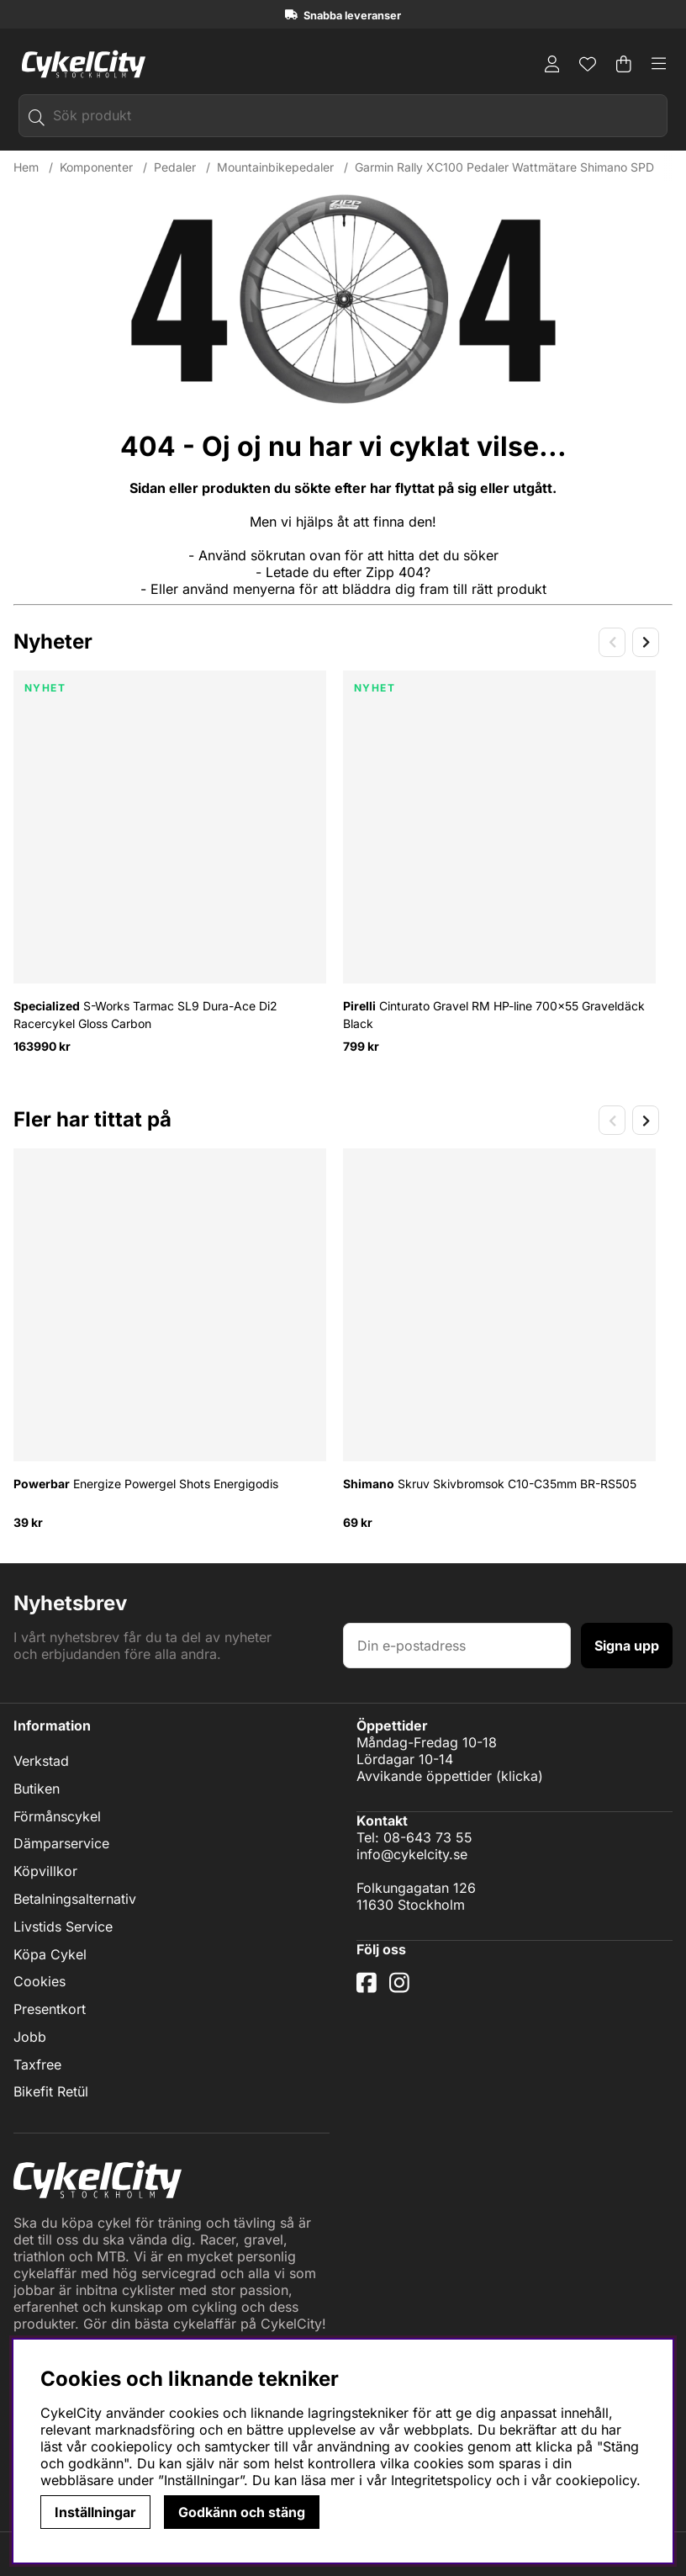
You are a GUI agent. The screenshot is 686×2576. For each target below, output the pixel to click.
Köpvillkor (45, 1871)
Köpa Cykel (50, 1954)
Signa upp (626, 1645)
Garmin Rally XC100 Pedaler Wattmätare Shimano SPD (504, 167)
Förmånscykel (57, 1816)
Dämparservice (61, 1844)
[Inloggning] (552, 64)
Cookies (39, 1981)
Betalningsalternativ (74, 1898)
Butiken (36, 1788)
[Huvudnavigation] (659, 64)
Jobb (29, 2036)
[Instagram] (402, 1988)
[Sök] (343, 115)
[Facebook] (368, 1988)
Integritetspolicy (441, 2480)
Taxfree (37, 2064)
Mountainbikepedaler (275, 167)
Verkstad (41, 1760)
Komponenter (96, 167)
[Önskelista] (588, 64)
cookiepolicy (596, 2480)
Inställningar (95, 2512)
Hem (26, 167)
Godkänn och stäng (241, 2512)
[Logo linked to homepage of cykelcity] (79, 64)
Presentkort (49, 2009)
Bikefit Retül (50, 2092)
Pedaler (175, 167)
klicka (519, 1776)
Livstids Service (63, 1926)
